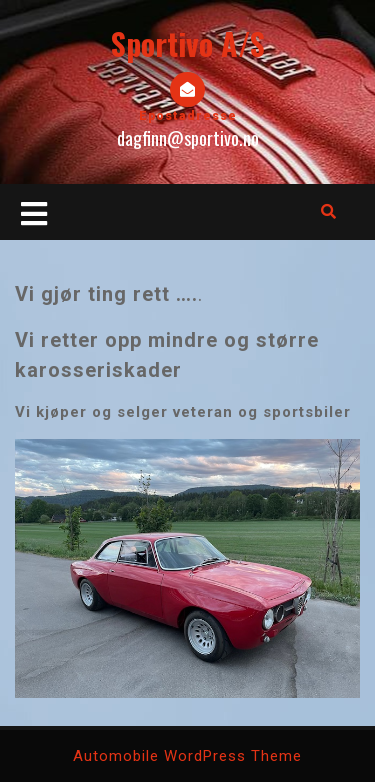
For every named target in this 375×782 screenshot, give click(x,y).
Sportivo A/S (188, 43)
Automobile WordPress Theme (187, 756)
